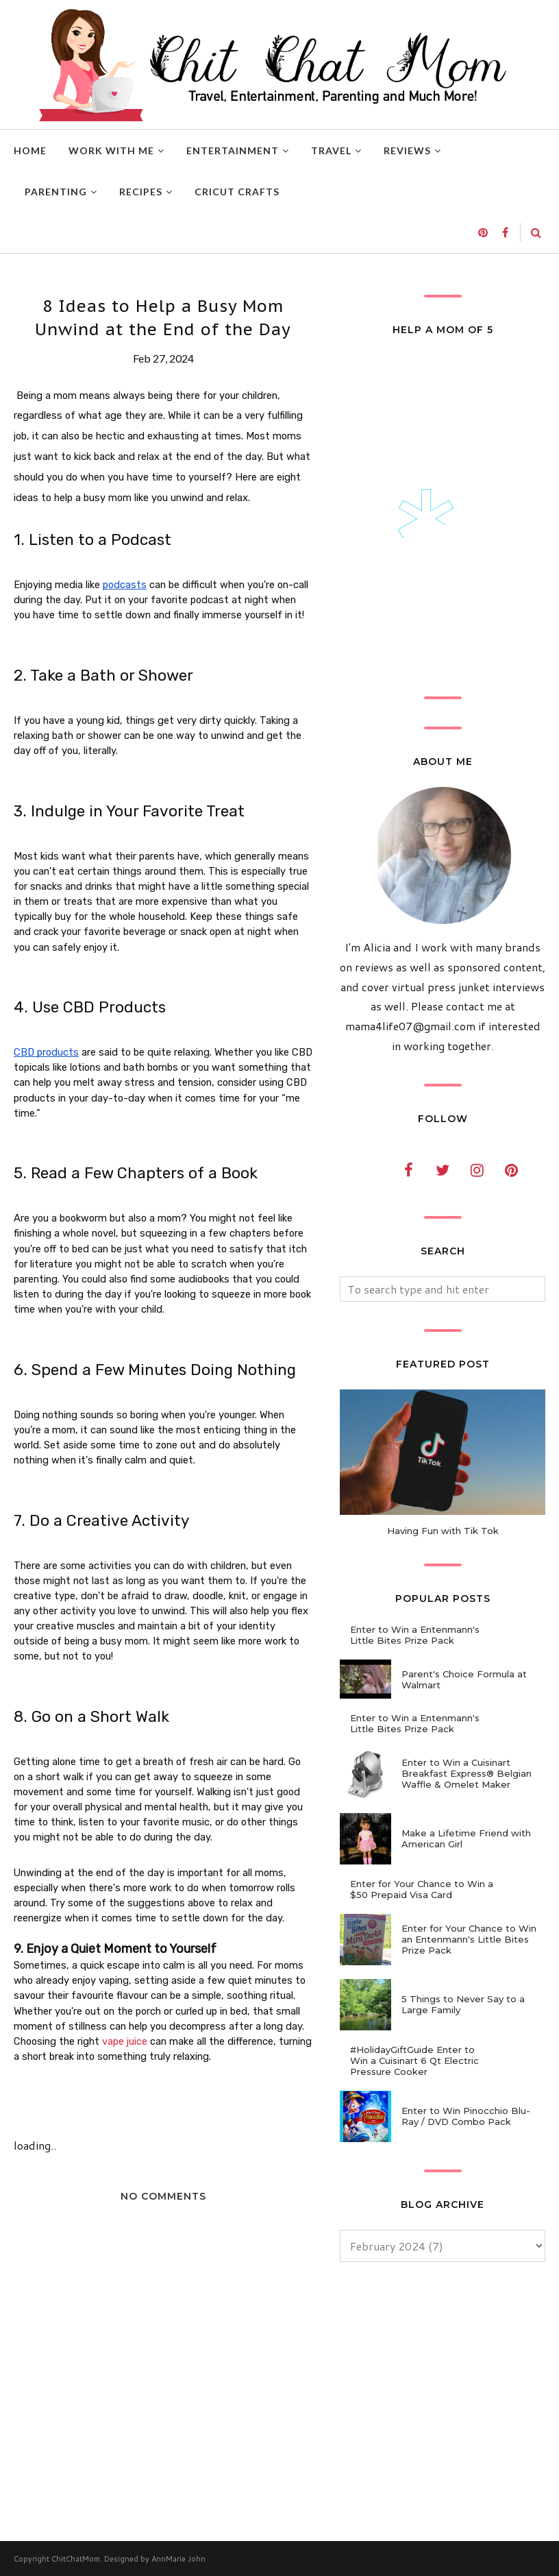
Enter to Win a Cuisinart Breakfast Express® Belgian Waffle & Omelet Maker (466, 1773)
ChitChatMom (75, 2558)
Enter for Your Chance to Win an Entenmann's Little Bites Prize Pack (468, 1939)
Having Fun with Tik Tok (443, 1530)
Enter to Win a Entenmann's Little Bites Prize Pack (415, 1635)
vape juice (124, 2041)
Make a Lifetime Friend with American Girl (466, 1838)
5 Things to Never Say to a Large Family (463, 2004)
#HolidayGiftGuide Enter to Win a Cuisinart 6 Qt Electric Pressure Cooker (414, 2060)
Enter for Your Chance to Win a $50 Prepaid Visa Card (421, 1889)
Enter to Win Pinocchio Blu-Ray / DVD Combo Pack (465, 2116)
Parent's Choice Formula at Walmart (464, 1679)
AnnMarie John (178, 2558)
